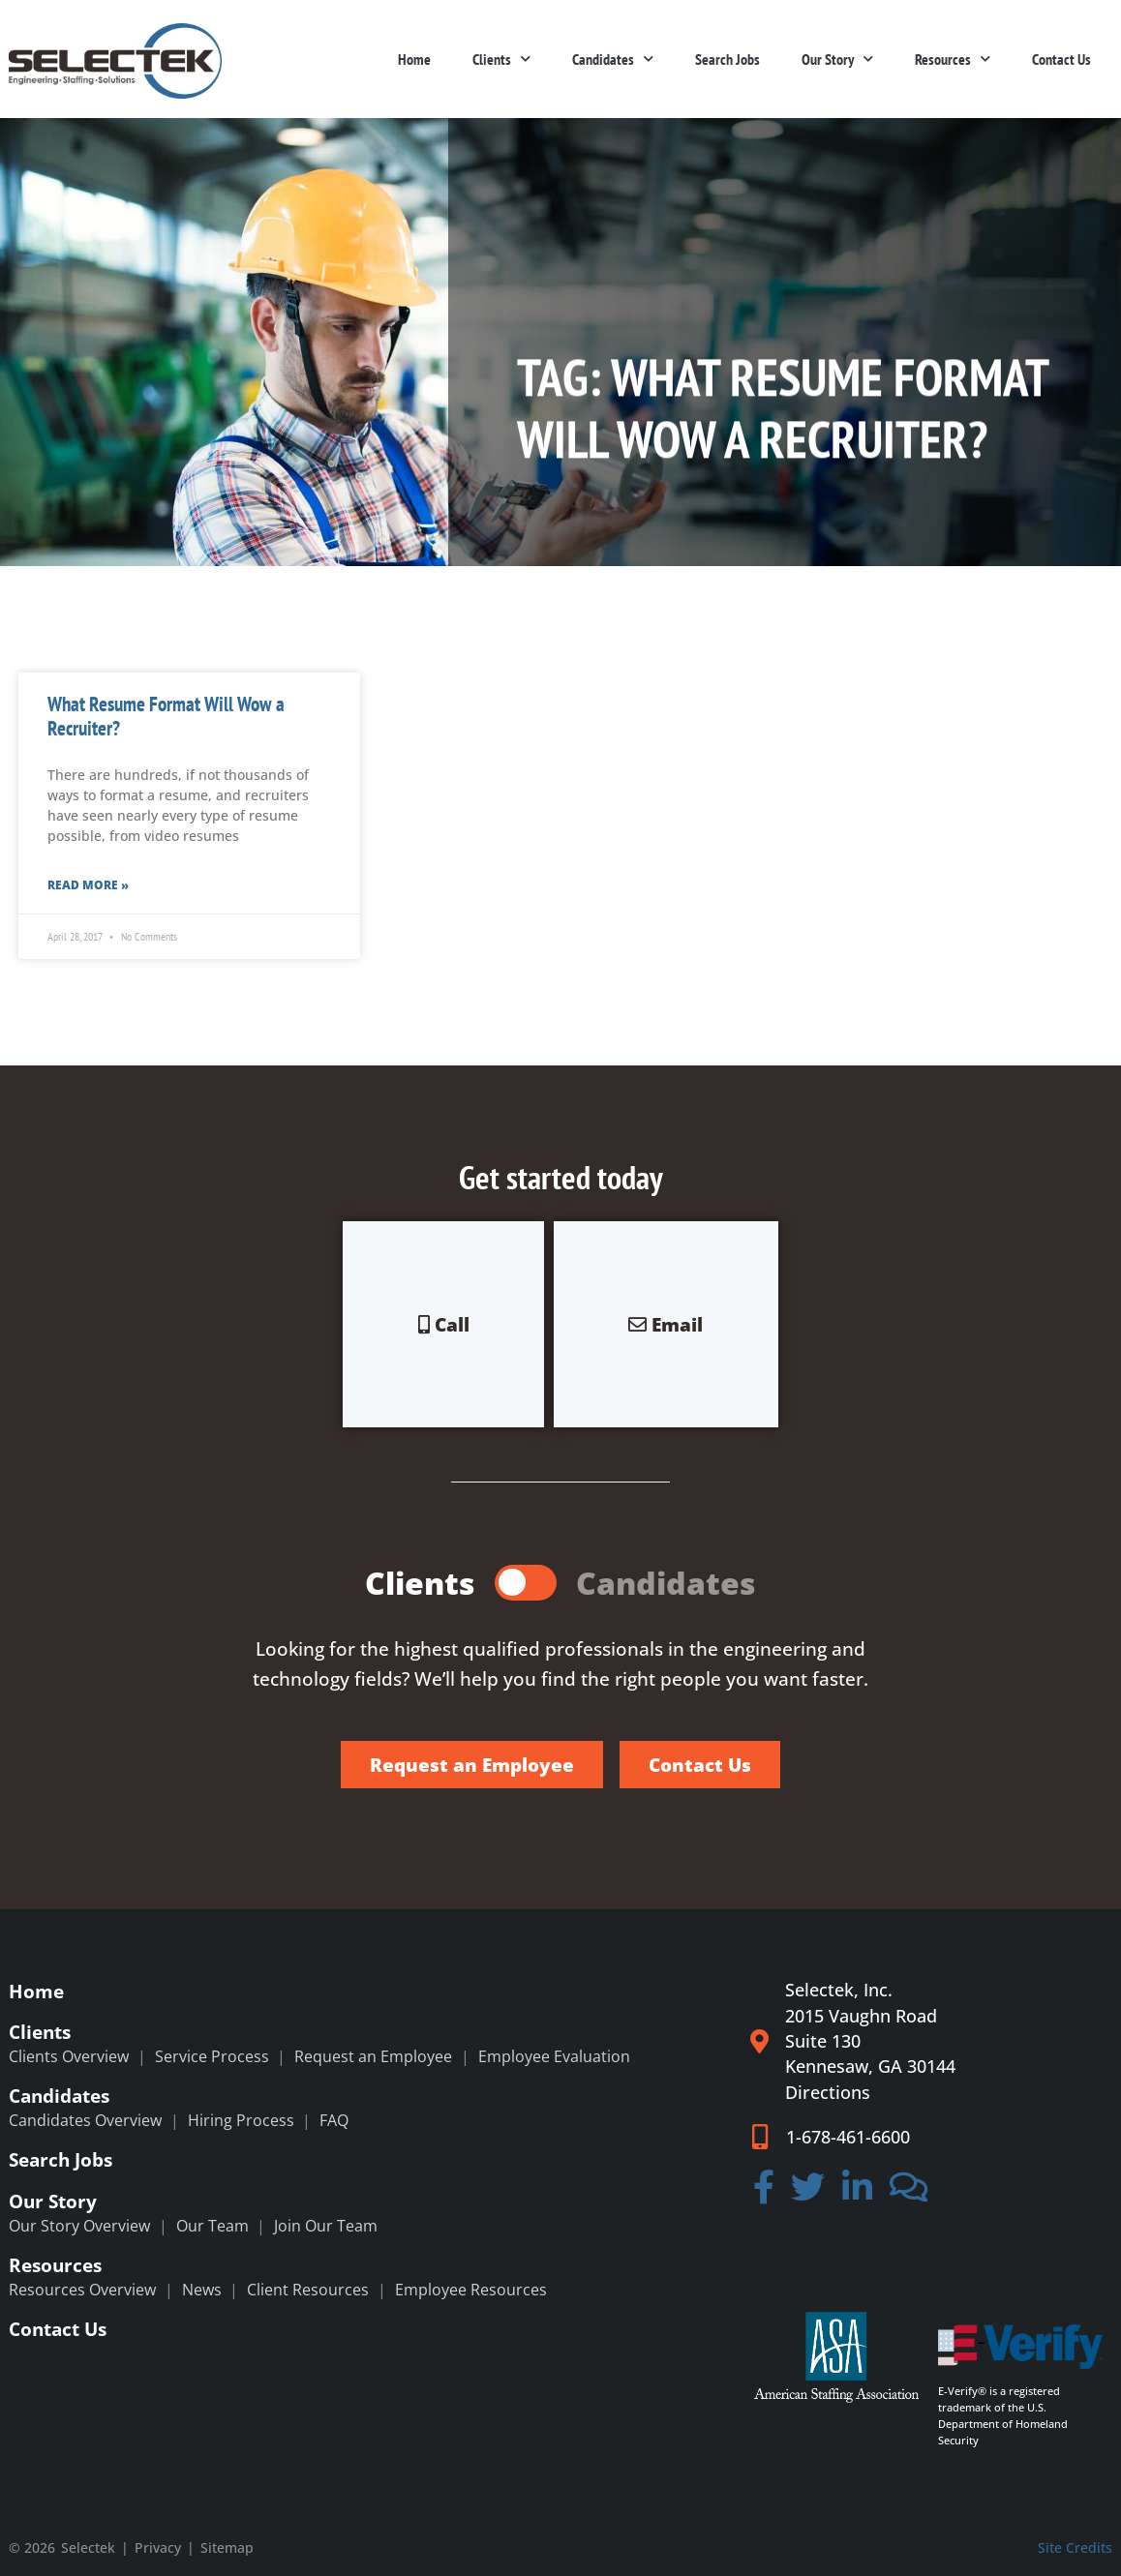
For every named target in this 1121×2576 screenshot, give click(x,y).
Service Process (212, 2056)
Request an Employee (373, 2056)
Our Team (212, 2225)
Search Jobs (727, 59)
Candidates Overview (85, 2120)
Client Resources (308, 2289)
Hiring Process (241, 2120)
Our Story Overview (79, 2225)
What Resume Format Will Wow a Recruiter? (166, 716)
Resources (952, 59)
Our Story (837, 59)
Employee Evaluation (554, 2056)
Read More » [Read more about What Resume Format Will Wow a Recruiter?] (88, 885)
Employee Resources (471, 2289)
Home (414, 59)
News (202, 2289)
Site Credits (1075, 2547)
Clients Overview (69, 2056)
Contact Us (1061, 59)
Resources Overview (82, 2289)
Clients (501, 59)
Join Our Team (326, 2225)
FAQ (333, 2120)
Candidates (612, 59)
